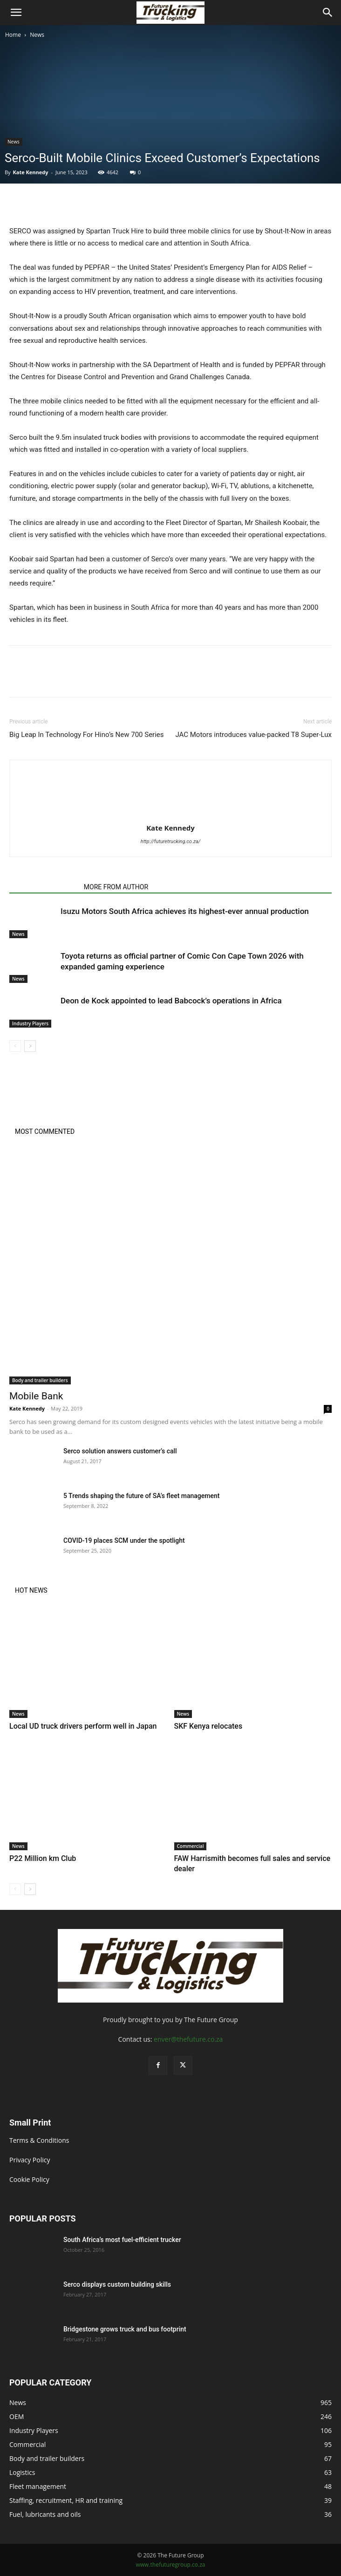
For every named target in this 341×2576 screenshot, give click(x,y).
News (37, 35)
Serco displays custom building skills (117, 2284)
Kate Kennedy (30, 172)
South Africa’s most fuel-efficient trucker (122, 2239)
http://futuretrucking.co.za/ (171, 841)
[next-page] (30, 1046)
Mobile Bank (36, 1396)
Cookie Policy (29, 2179)
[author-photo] (170, 814)
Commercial (190, 1846)
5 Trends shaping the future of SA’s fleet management (142, 1495)
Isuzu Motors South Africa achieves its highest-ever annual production (185, 911)
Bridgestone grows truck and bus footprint (124, 2329)
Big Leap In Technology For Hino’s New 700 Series (86, 734)
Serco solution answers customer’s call (120, 1451)
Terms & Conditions (39, 2140)
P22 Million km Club (42, 1858)
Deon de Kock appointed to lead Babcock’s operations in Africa (171, 1000)
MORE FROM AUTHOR (116, 887)
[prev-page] (15, 1046)
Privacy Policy (29, 2159)
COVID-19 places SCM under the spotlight (124, 1540)
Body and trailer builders (40, 1380)
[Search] (328, 12)
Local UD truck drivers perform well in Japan (83, 1726)
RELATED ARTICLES (44, 887)
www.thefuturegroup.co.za (170, 2565)
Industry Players (30, 1023)
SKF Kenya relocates (208, 1726)
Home (13, 35)
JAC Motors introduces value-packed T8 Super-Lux (253, 734)
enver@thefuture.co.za (188, 2039)
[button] (16, 12)
